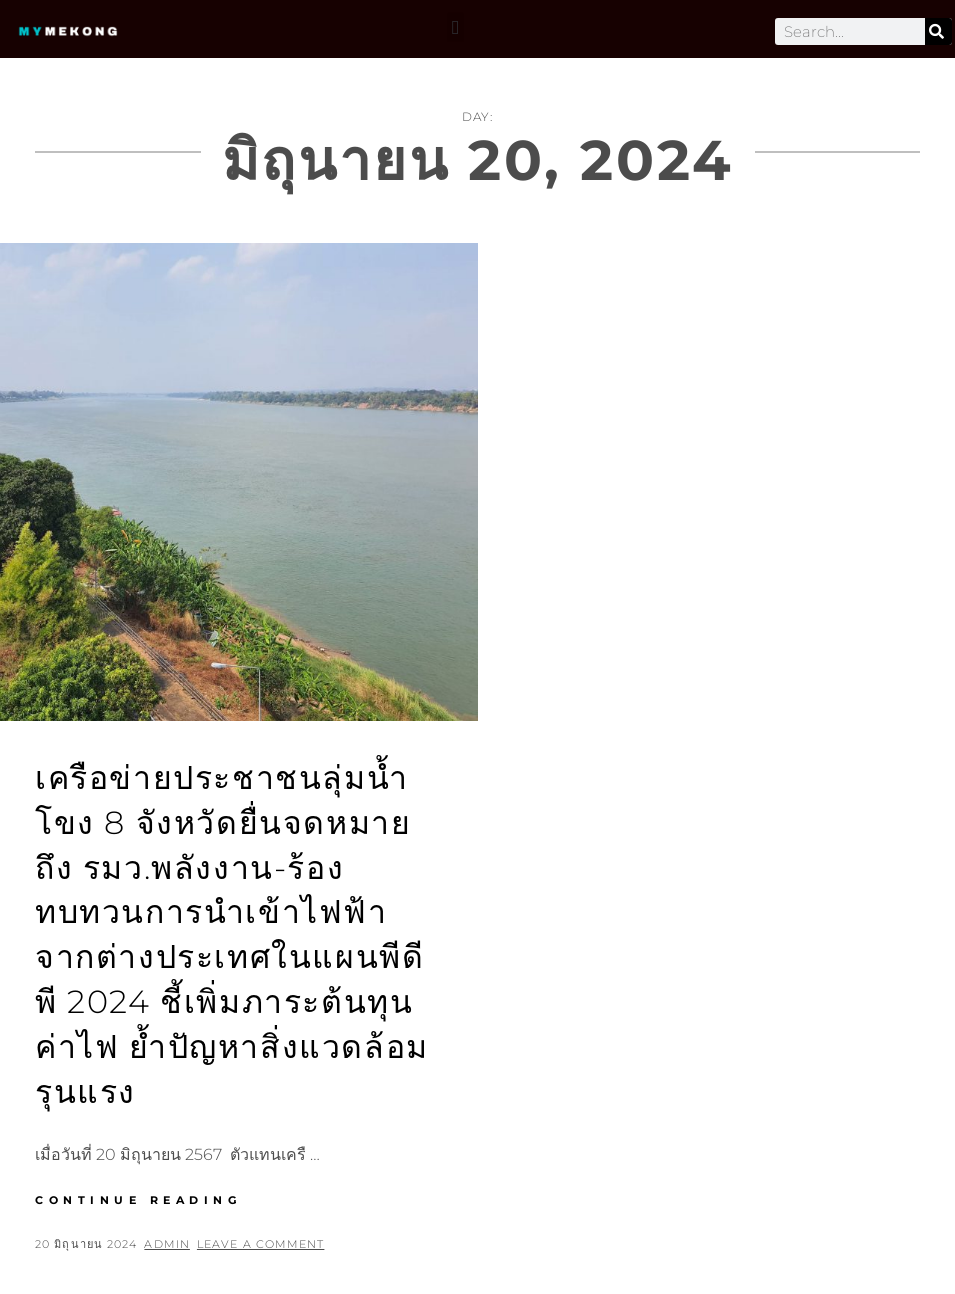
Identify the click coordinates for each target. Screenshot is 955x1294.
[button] (455, 27)
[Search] (938, 31)
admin (167, 1244)
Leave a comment (261, 1244)
